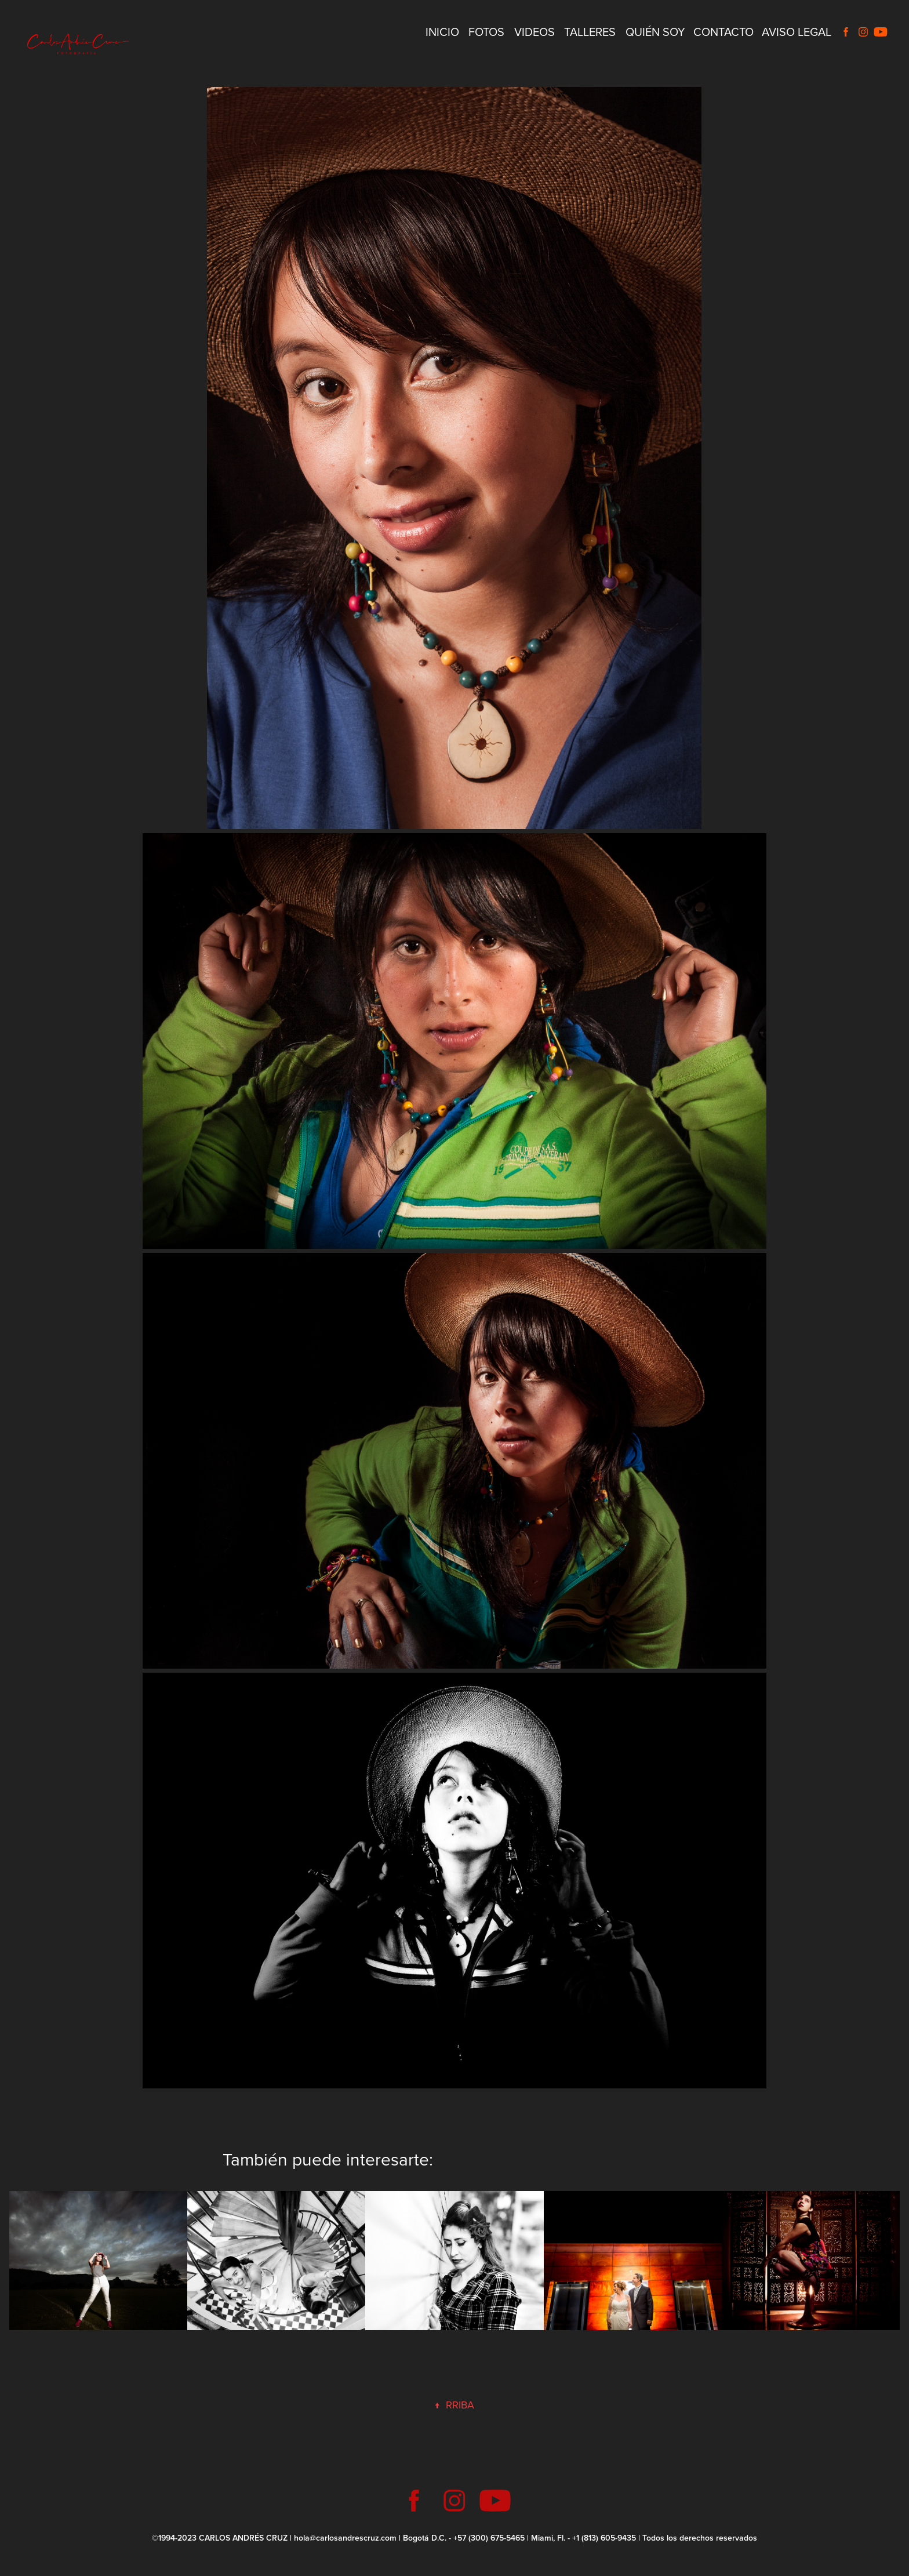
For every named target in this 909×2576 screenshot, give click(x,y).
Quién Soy (655, 31)
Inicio (442, 31)
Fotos (486, 31)
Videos (534, 31)
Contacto (723, 31)
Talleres (590, 31)
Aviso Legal (796, 31)
